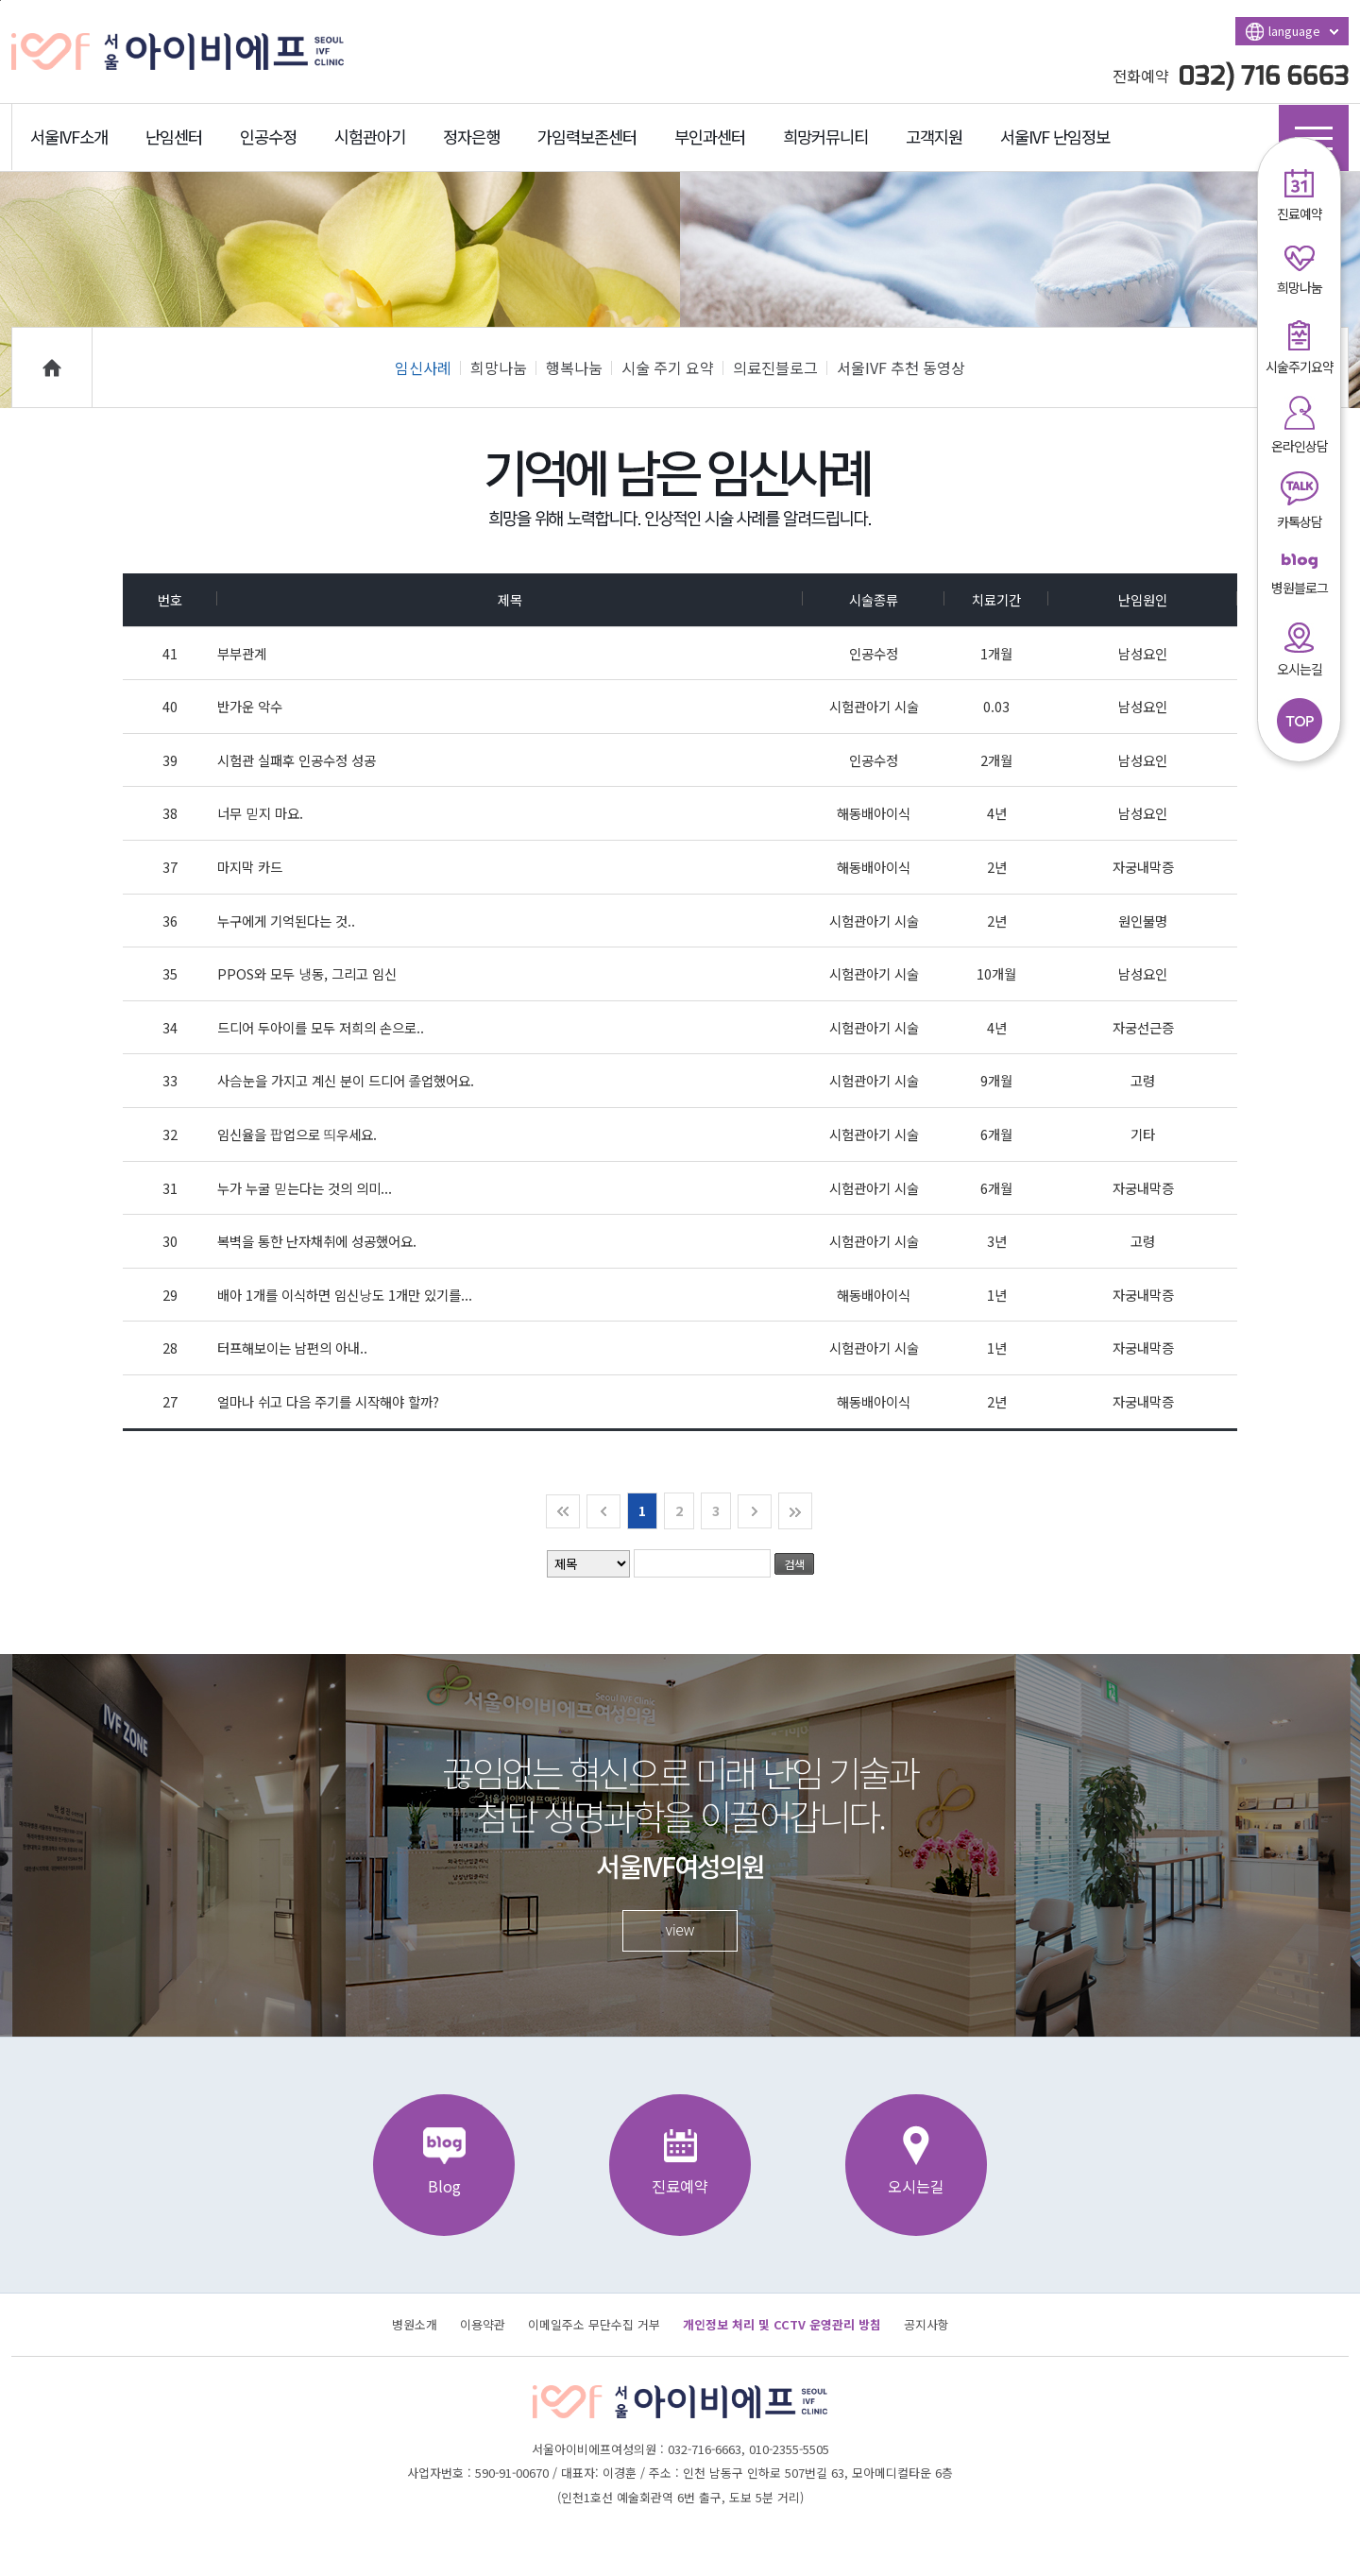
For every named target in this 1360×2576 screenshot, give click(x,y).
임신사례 (428, 367)
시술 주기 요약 (672, 367)
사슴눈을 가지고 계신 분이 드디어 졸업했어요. (345, 1080)
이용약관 (482, 2324)
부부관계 (241, 653)
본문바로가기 (0, 0)
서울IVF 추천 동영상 (901, 367)
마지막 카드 (249, 867)
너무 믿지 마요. (260, 813)
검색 (794, 1564)
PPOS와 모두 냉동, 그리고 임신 (307, 973)
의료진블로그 (780, 367)
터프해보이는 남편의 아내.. (292, 1347)
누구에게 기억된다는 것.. (286, 920)
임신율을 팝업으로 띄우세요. (297, 1134)
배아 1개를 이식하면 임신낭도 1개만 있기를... (344, 1295)
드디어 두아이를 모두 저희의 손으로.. (320, 1027)
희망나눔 (503, 367)
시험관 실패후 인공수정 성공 (296, 760)
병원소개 (414, 2324)
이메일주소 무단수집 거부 (594, 2324)
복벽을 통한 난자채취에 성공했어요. (316, 1241)
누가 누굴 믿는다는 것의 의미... (304, 1188)
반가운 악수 (249, 706)
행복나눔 (579, 367)
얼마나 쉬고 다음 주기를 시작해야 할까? (328, 1401)
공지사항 (926, 2324)
